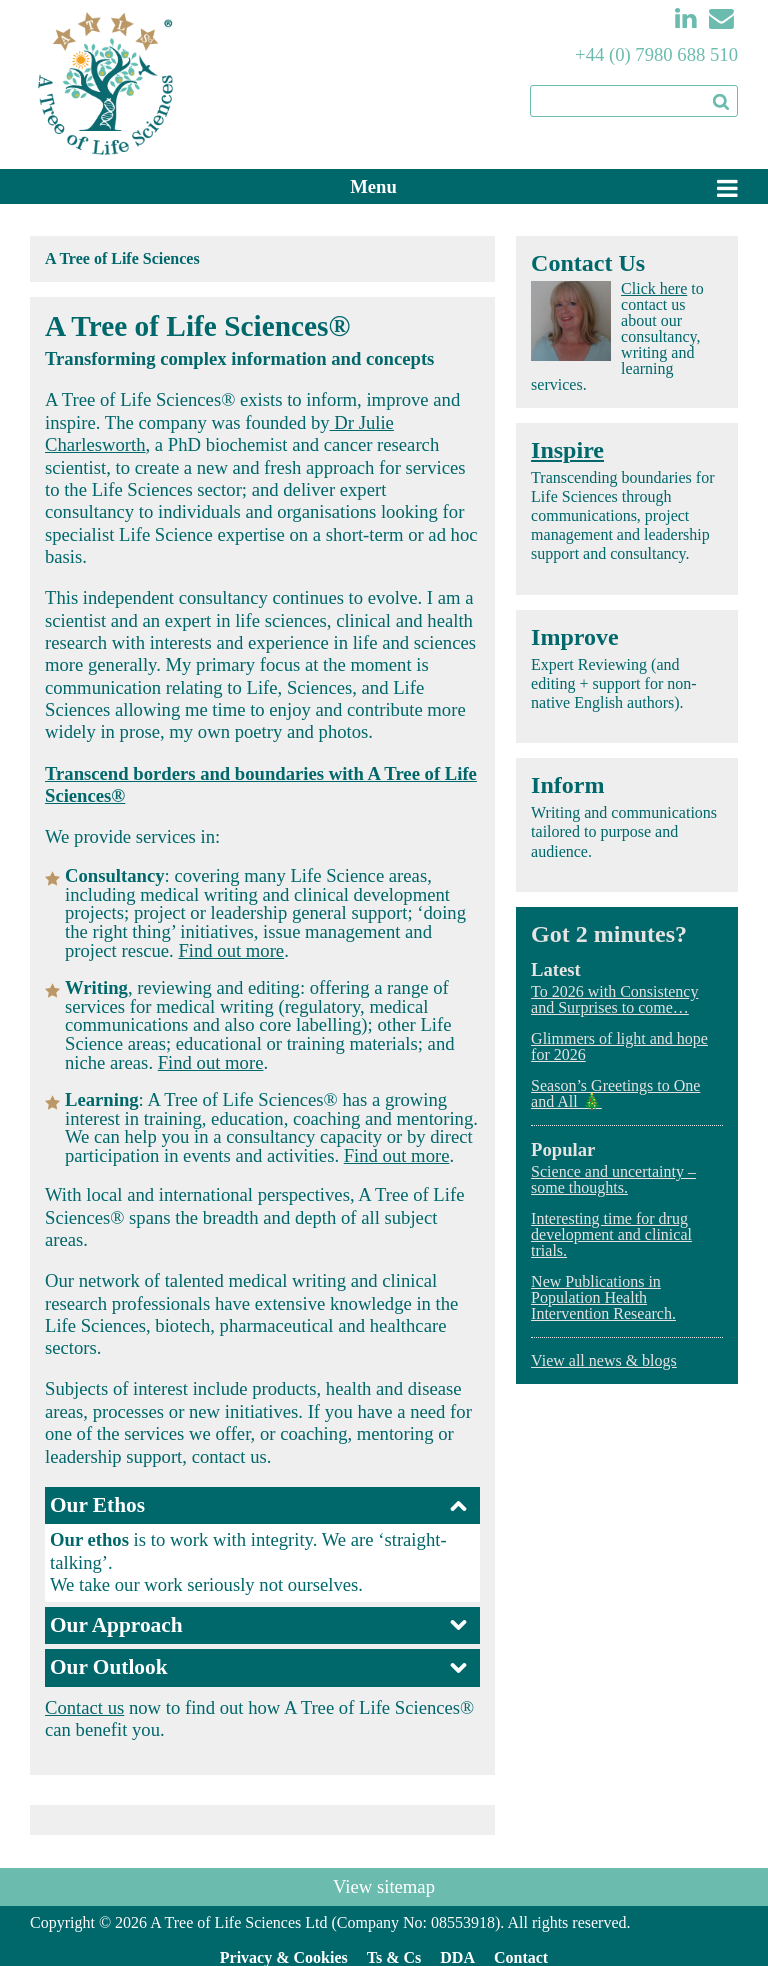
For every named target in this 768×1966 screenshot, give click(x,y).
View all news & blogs (604, 1360)
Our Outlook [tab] (259, 1667)
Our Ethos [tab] (259, 1505)
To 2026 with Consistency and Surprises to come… (614, 999)
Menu (373, 186)
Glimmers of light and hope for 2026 (619, 1046)
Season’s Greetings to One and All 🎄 (615, 1093)
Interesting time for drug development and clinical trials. (611, 1234)
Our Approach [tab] (259, 1625)
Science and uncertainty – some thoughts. (613, 1179)
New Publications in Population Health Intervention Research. (603, 1297)
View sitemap (384, 1886)
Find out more (231, 950)
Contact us (84, 1707)
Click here (654, 288)
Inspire (567, 450)
